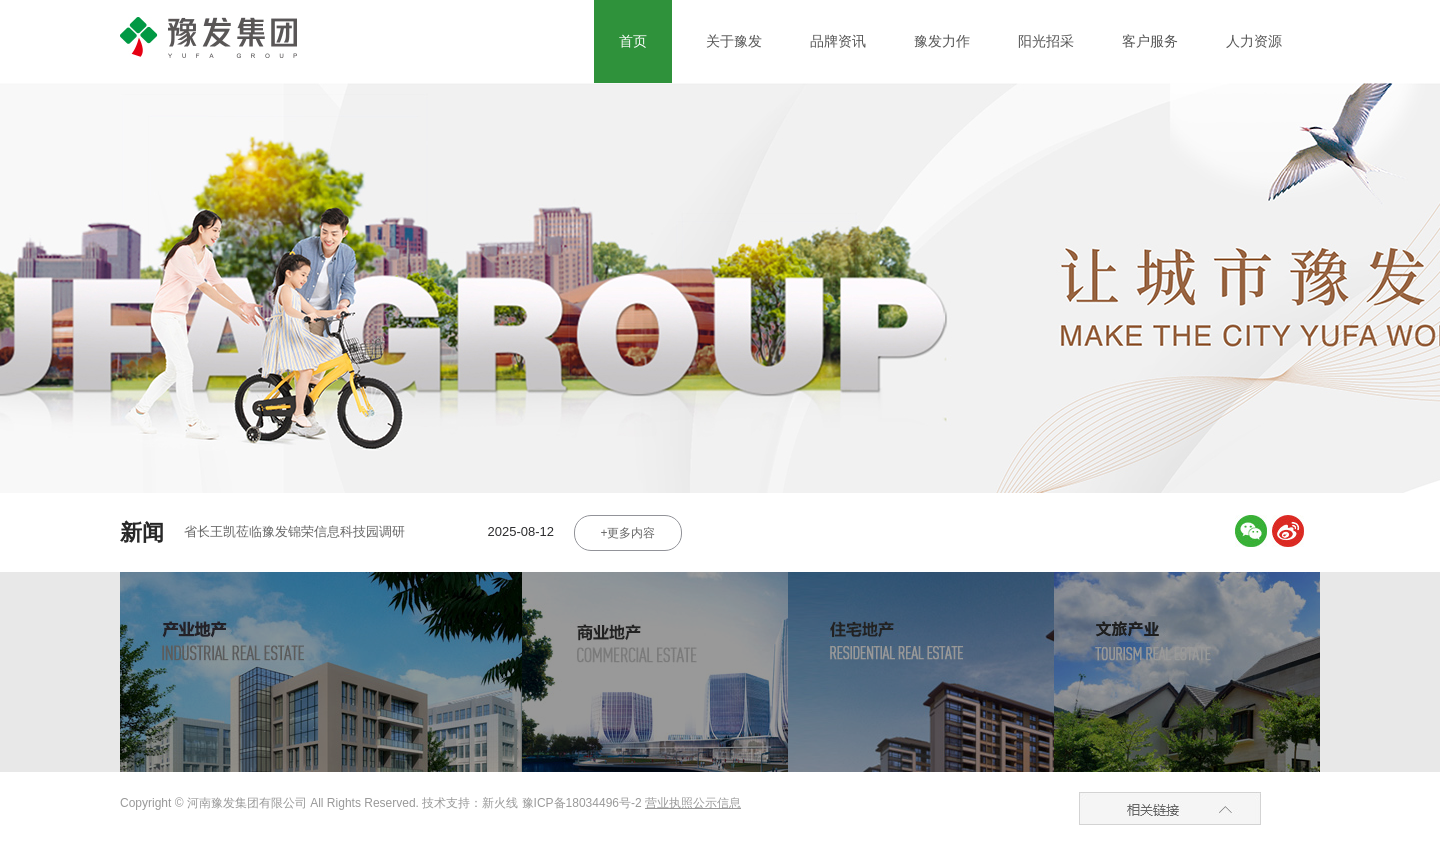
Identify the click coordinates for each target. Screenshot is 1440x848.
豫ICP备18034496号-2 (582, 803)
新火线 (501, 803)
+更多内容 (627, 533)
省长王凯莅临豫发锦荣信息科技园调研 (294, 531)
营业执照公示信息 (693, 803)
